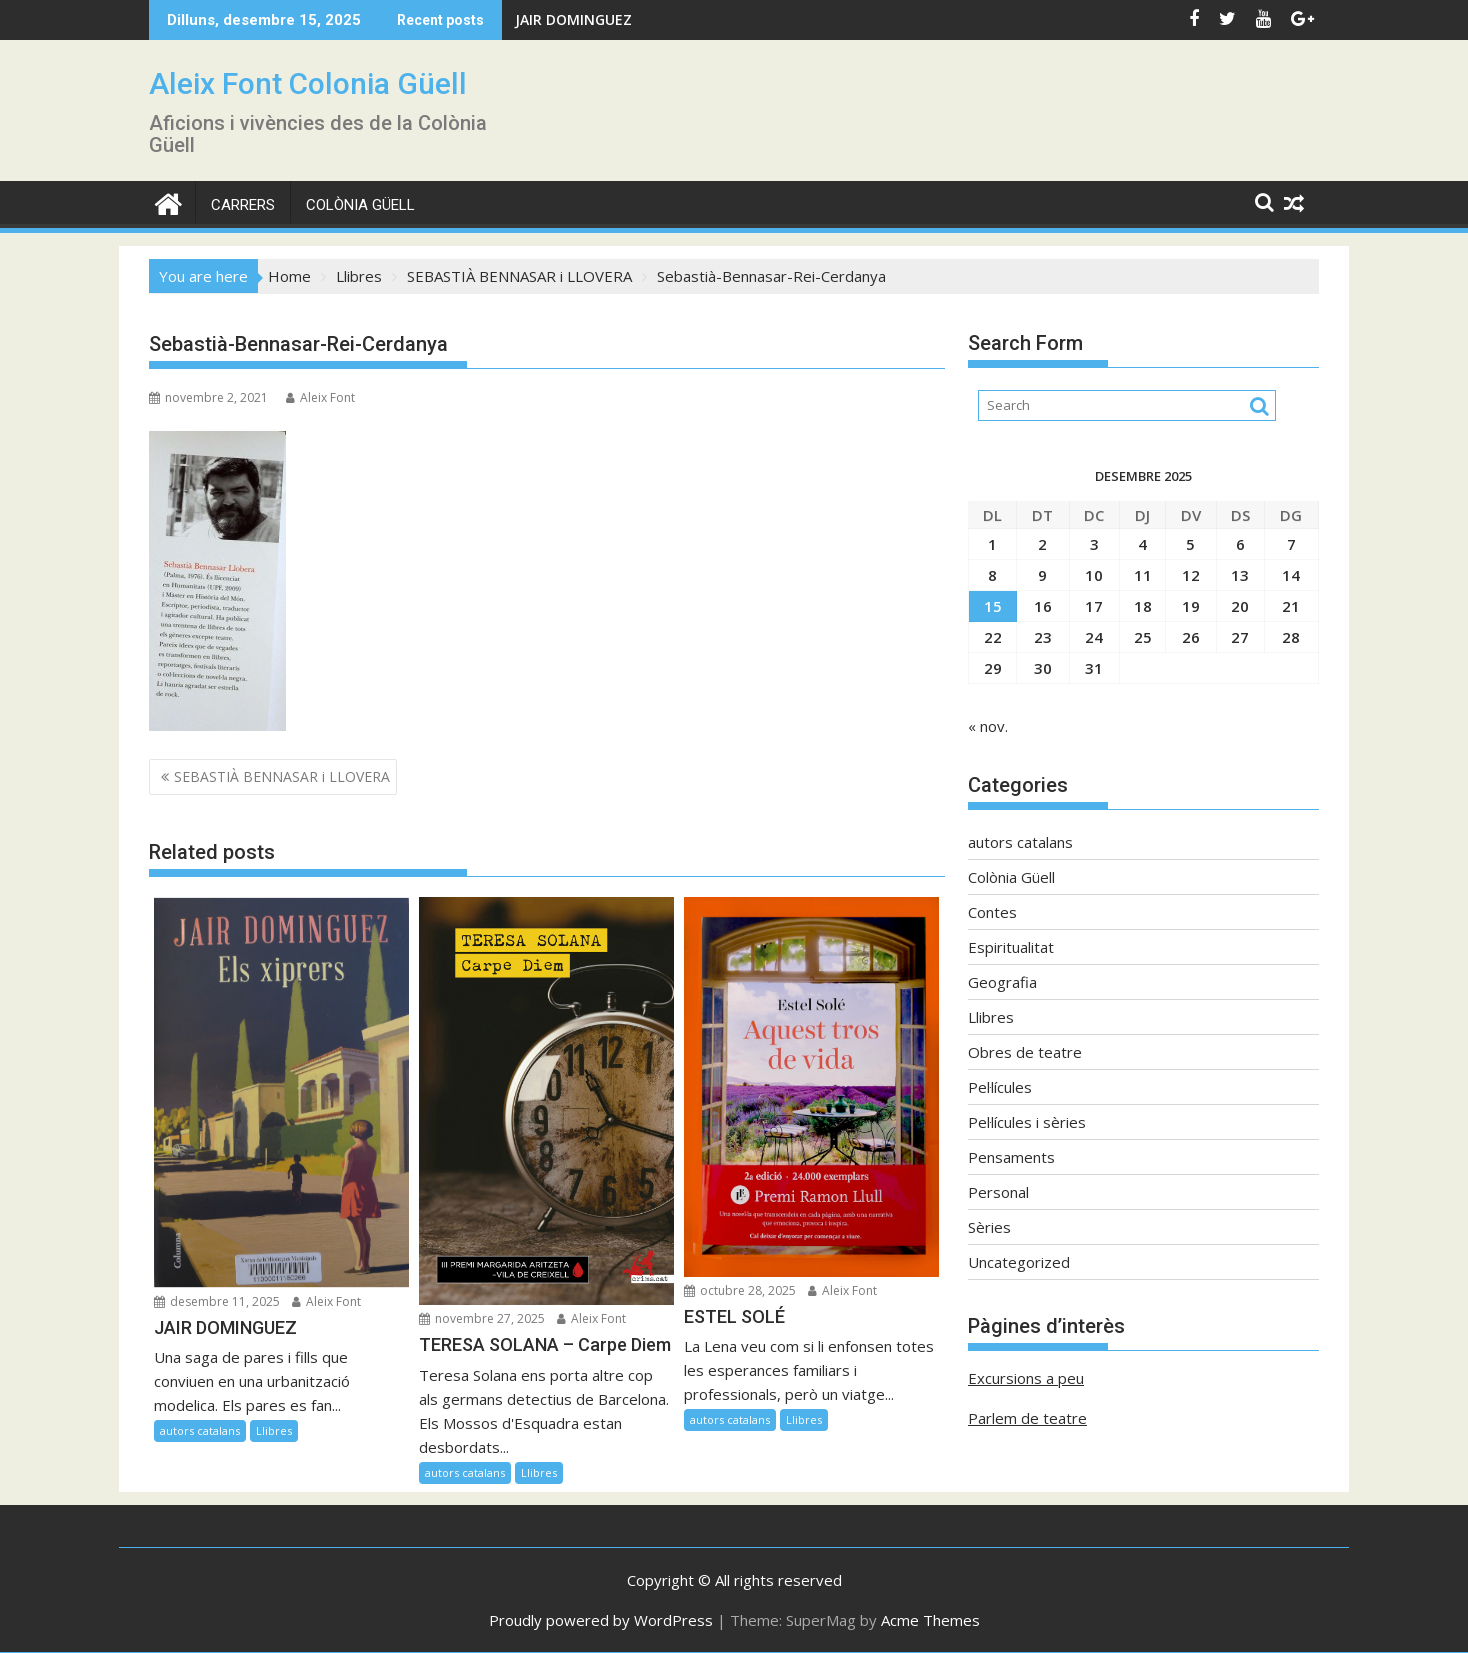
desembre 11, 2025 (217, 1301)
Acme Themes (930, 1620)
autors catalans (200, 1430)
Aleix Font (320, 397)
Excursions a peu (1026, 1378)
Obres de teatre (1025, 1052)
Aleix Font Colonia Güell (308, 83)
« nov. (988, 726)
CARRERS (243, 205)
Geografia (1002, 982)
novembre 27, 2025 (482, 1318)
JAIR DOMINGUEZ (573, 19)
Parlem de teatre (1027, 1418)
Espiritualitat (1011, 947)
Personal (998, 1192)
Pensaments (1011, 1157)
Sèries (989, 1227)
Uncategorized (1019, 1262)
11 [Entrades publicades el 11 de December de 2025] (1143, 575)
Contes (992, 912)
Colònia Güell (360, 205)
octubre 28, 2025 (740, 1290)
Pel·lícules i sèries (1027, 1122)
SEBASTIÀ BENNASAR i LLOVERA (282, 776)
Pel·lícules (1000, 1087)
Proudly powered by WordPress (601, 1620)
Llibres (274, 1430)
